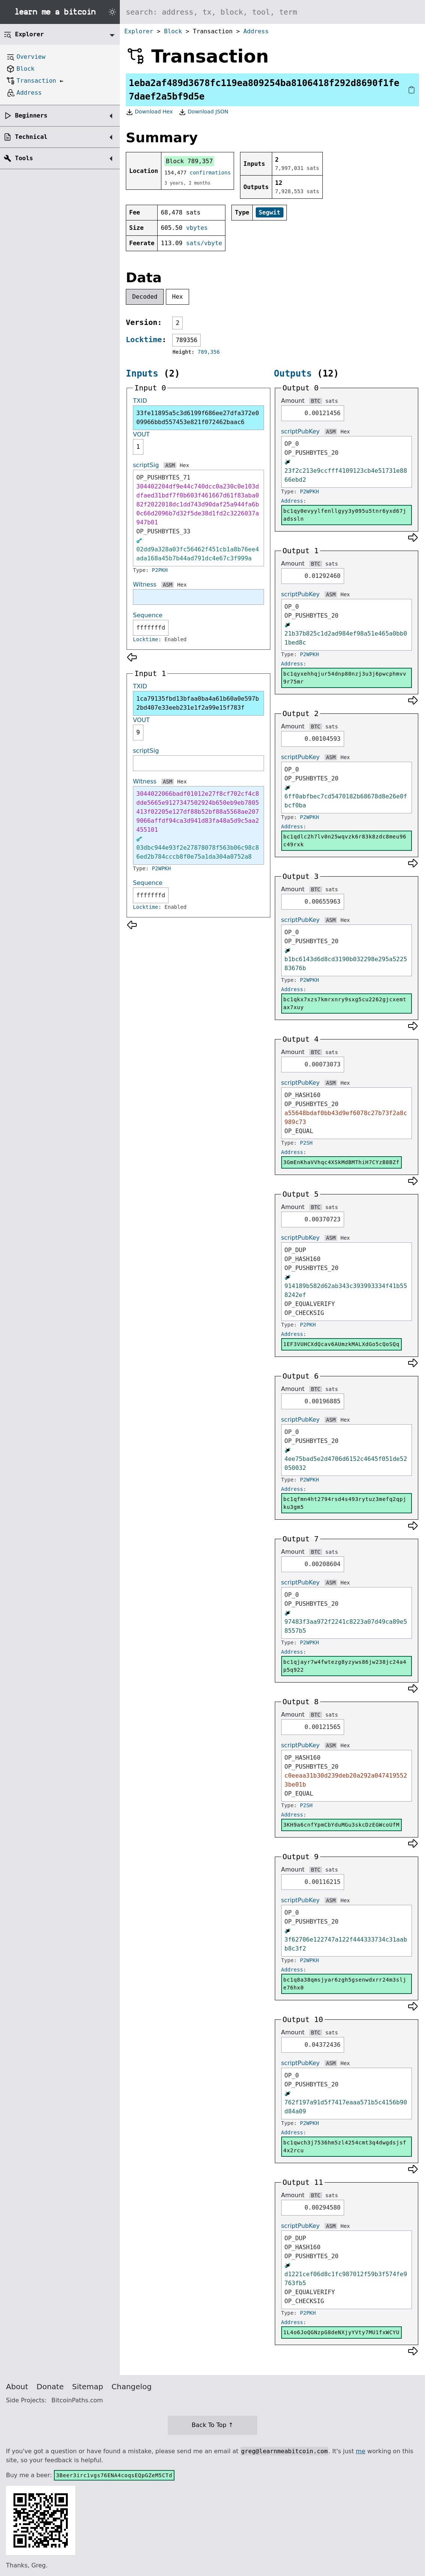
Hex (177, 296)
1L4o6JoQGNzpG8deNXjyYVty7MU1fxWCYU (341, 2332)
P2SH (306, 1143)
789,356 (209, 352)
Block (173, 31)
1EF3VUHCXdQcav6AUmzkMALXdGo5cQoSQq (341, 1344)
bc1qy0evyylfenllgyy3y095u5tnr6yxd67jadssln (345, 515)
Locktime (144, 339)
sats (331, 401)
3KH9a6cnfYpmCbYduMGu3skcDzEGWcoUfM (341, 1825)
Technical (31, 136)
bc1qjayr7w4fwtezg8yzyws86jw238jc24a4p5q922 (345, 1666)
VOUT (141, 434)
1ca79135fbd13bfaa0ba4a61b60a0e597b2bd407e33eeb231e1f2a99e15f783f (197, 703)
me (360, 2451)
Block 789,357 (189, 161)
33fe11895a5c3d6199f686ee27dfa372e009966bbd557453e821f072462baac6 (197, 417)
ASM (169, 465)
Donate (50, 2386)
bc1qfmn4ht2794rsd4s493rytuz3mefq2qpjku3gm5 (345, 1503)
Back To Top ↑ (212, 2425)
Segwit (269, 212)
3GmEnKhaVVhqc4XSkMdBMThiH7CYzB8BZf (341, 1162)
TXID (140, 400)
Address (255, 31)
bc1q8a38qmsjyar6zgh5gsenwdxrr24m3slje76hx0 (345, 1984)
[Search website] (272, 12)
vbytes (197, 227)
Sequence (148, 615)
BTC (315, 401)
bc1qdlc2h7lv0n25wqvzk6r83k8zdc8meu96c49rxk (345, 840)
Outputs (293, 373)
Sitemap (87, 2386)
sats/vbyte (204, 243)
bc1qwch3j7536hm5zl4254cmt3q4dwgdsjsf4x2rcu (345, 2146)
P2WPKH (161, 868)
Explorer (138, 31)
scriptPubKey (300, 431)
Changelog (132, 2386)
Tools (24, 158)
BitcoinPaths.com (77, 2400)
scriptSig (146, 465)
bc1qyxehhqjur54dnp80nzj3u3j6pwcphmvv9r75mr (345, 678)
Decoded (144, 296)
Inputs (142, 373)
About (17, 2386)
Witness (145, 584)
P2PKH (160, 570)
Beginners (31, 115)
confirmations (210, 173)
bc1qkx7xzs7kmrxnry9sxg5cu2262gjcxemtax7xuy (345, 1003)
